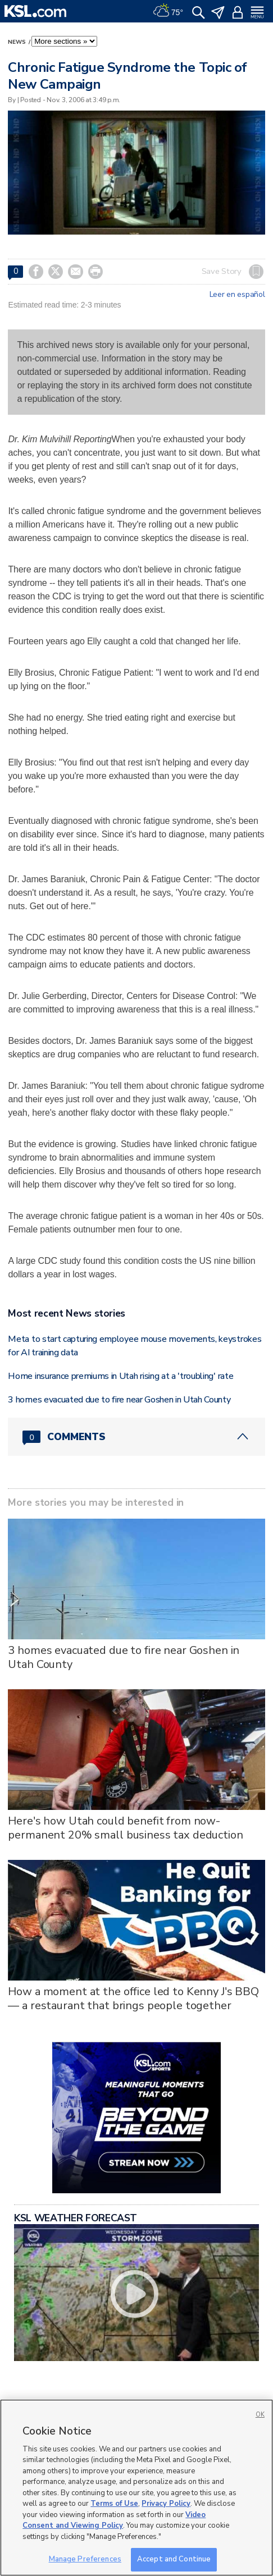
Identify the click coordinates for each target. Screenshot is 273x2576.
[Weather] (168, 11)
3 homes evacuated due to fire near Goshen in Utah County (119, 1400)
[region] (136, 2487)
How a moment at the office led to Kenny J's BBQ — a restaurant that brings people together (133, 1998)
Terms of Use (114, 2504)
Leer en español (237, 295)
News (17, 42)
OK (260, 2414)
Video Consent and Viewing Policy (114, 2520)
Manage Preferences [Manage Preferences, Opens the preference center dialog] (85, 2559)
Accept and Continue (174, 2559)
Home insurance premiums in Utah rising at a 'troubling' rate (120, 1376)
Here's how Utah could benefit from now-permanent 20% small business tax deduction (125, 1827)
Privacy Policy (166, 2504)
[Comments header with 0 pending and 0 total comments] (136, 1437)
